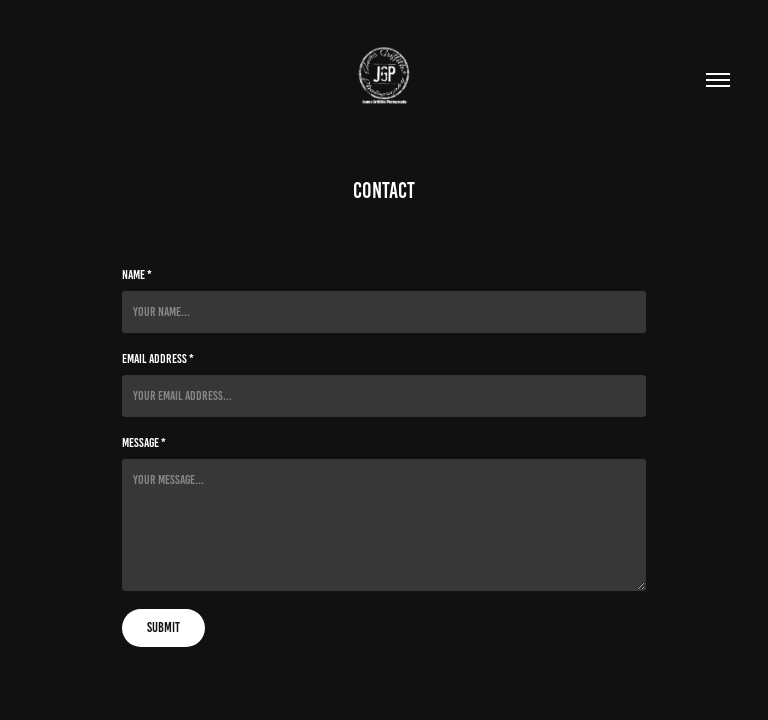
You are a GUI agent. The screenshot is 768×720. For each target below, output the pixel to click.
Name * (137, 275)
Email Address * (158, 359)
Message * (144, 443)
